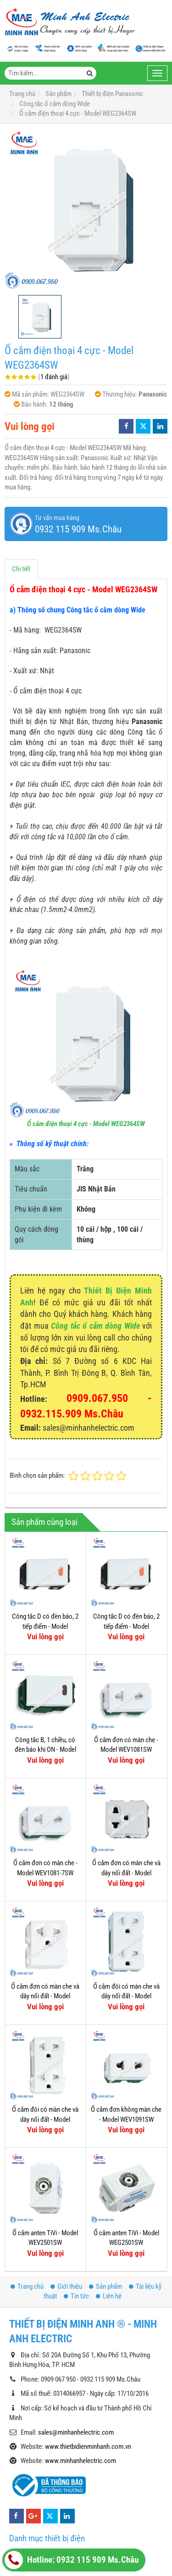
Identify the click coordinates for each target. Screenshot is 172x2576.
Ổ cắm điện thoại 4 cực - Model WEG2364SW (86, 1124)
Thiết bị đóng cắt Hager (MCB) (58, 2492)
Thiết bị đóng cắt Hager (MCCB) (60, 2477)
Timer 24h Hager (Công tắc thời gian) (67, 2508)
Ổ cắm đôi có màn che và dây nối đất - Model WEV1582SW (126, 1996)
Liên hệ (109, 2206)
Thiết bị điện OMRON (45, 2538)
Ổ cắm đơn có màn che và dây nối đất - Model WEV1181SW (126, 1873)
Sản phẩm (105, 2196)
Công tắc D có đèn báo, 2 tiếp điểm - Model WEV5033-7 (126, 1626)
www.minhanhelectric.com (80, 2371)
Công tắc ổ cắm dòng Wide (95, 1326)
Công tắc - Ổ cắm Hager (49, 2523)
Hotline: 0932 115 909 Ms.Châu (72, 2560)
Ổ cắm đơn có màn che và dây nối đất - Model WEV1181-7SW (45, 1996)
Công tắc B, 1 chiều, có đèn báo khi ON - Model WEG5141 (45, 1750)
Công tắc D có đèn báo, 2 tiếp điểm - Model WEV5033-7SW (45, 1626)
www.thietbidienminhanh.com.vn (88, 2356)
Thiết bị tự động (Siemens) (53, 2462)
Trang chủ (27, 2196)
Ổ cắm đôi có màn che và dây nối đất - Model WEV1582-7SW (45, 2119)
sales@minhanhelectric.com (76, 2342)
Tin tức (76, 2206)
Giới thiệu (66, 2196)
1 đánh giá (53, 377)
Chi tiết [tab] (21, 569)
